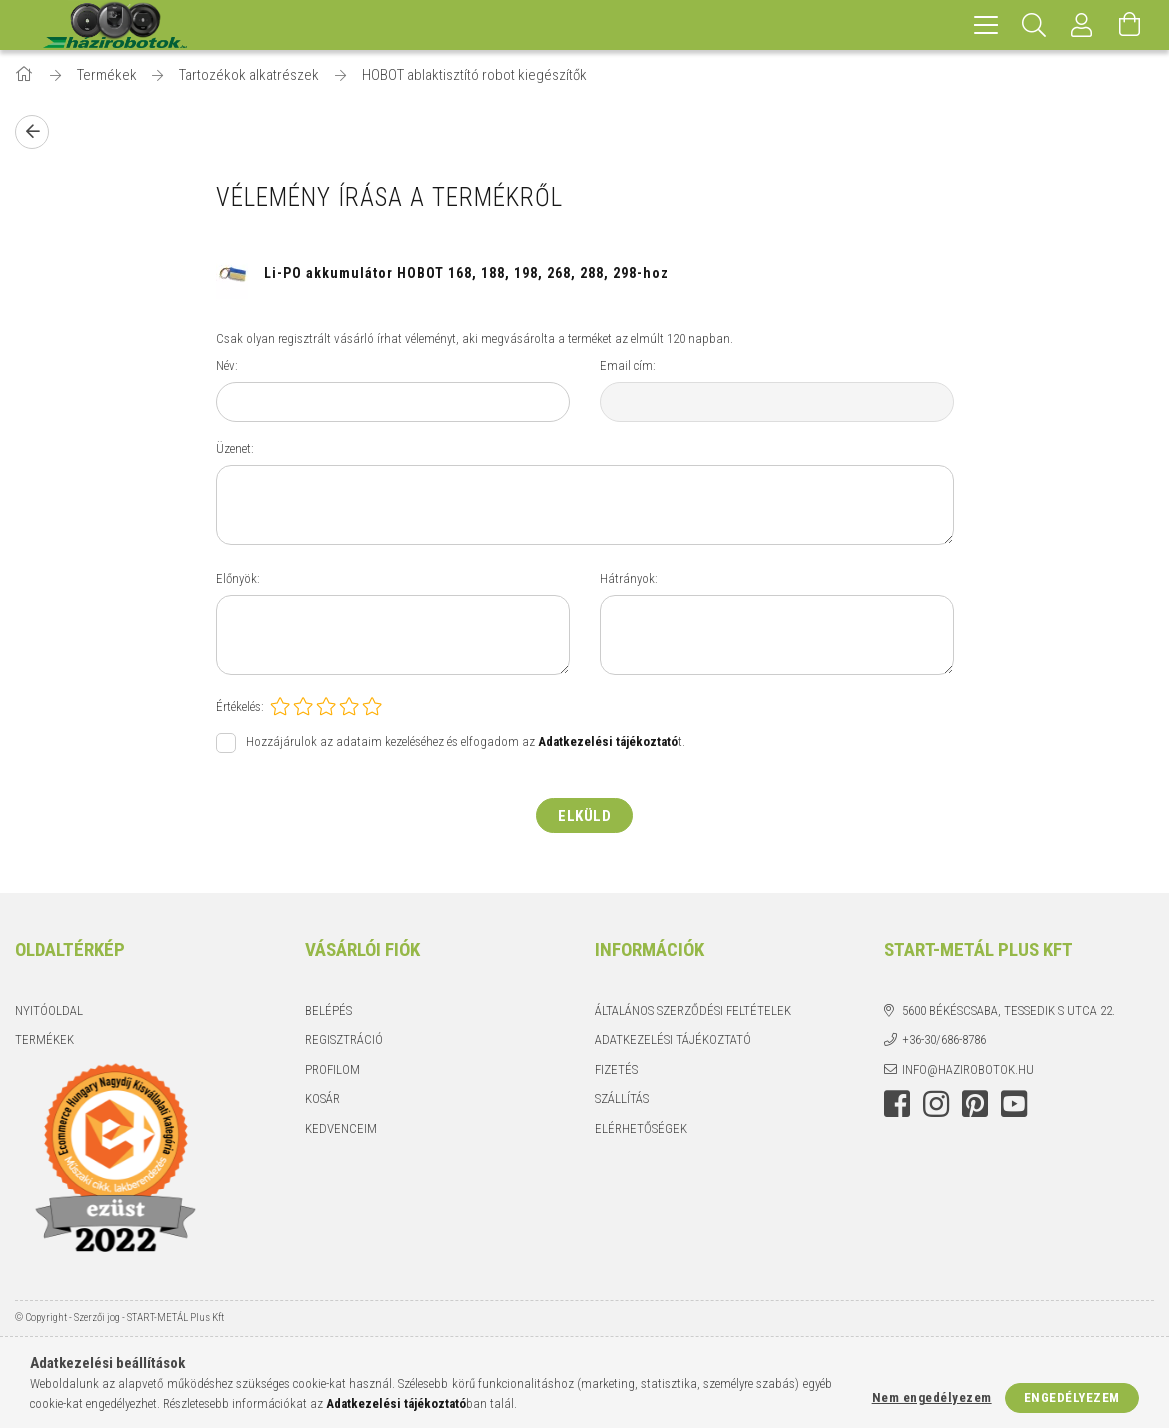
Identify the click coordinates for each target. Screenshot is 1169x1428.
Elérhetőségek (641, 1128)
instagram (936, 1104)
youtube (1014, 1104)
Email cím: (628, 365)
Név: (227, 365)
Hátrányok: (629, 578)
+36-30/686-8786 (944, 1039)
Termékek (44, 1039)
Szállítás (622, 1098)
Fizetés (616, 1069)
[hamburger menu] (986, 25)
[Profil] (1082, 25)
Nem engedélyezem (932, 1397)
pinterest (975, 1104)
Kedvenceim (341, 1128)
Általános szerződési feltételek (693, 1010)
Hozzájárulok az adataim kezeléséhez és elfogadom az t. (465, 742)
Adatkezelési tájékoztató (673, 1039)
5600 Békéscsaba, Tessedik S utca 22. (1008, 1010)
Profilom (332, 1069)
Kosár (322, 1098)
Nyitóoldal (49, 1010)
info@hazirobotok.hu (968, 1069)
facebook (897, 1104)
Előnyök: (238, 578)
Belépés (328, 1010)
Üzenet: (235, 448)
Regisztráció (344, 1039)
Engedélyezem (1072, 1397)
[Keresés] (1034, 25)
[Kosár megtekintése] (1130, 25)
